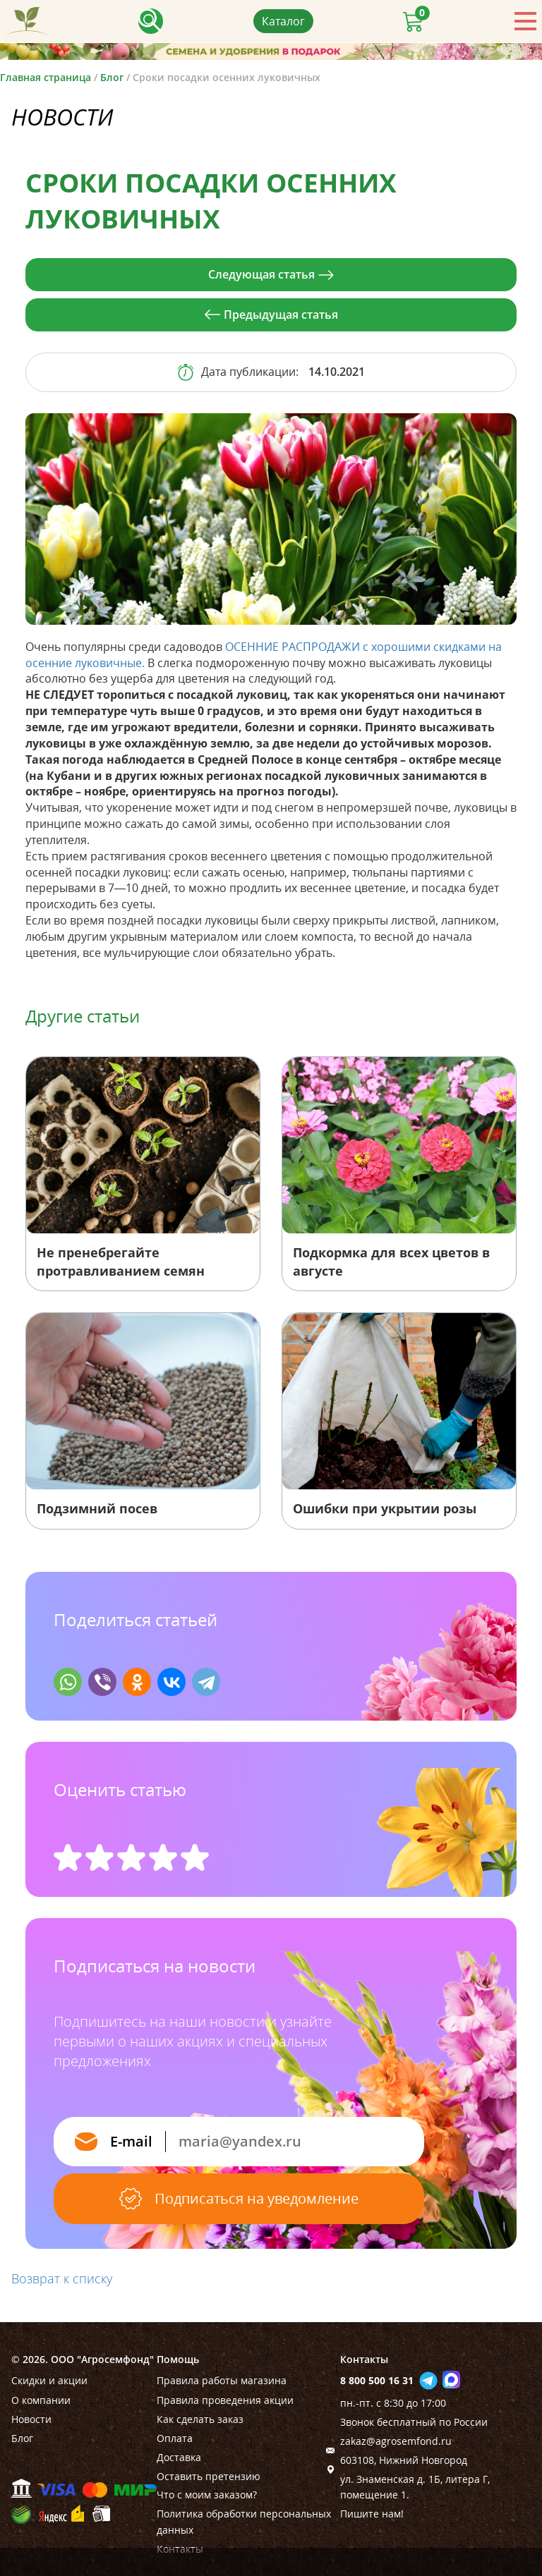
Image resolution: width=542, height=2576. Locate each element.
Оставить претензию (208, 2476)
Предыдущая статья (271, 314)
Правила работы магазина (222, 2380)
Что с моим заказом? (207, 2494)
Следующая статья (271, 274)
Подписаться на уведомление (239, 2198)
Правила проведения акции (225, 2400)
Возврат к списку (61, 2278)
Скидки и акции (49, 2380)
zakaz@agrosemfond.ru (396, 2441)
